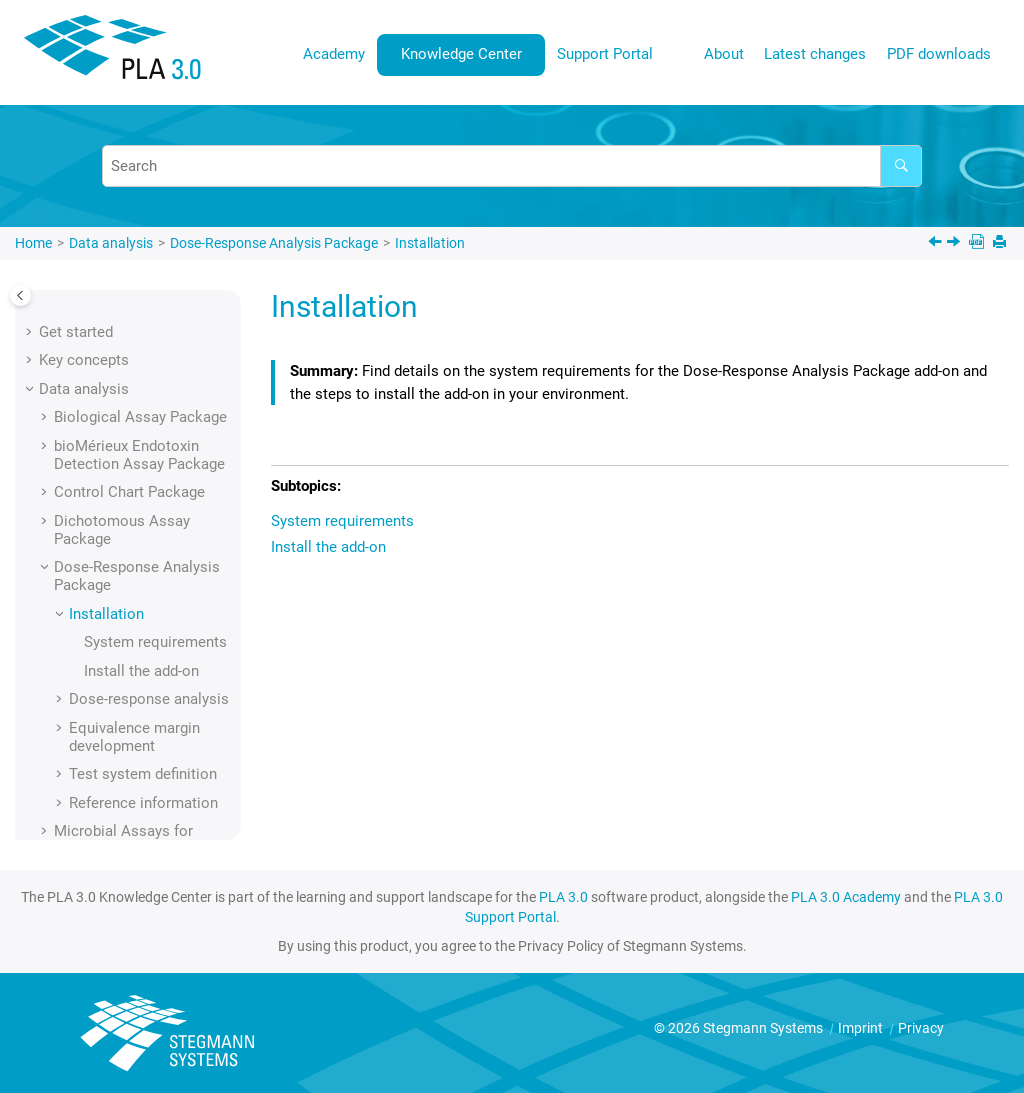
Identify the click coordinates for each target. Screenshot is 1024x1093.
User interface (86, 821)
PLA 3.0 (563, 897)
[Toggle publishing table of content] (20, 295)
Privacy (921, 1028)
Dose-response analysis (149, 585)
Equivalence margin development (134, 623)
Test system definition (143, 660)
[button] (46, 303)
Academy (334, 54)
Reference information (143, 689)
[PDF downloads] (978, 243)
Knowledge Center (461, 54)
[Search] (901, 166)
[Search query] (511, 166)
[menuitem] (334, 54)
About (724, 54)
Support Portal (605, 54)
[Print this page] (1001, 243)
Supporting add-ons (118, 764)
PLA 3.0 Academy (846, 897)
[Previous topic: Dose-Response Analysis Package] (937, 244)
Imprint (862, 1028)
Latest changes (815, 54)
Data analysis (111, 243)
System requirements (155, 528)
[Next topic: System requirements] (955, 244)
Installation (430, 243)
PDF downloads (939, 54)
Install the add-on (141, 557)
